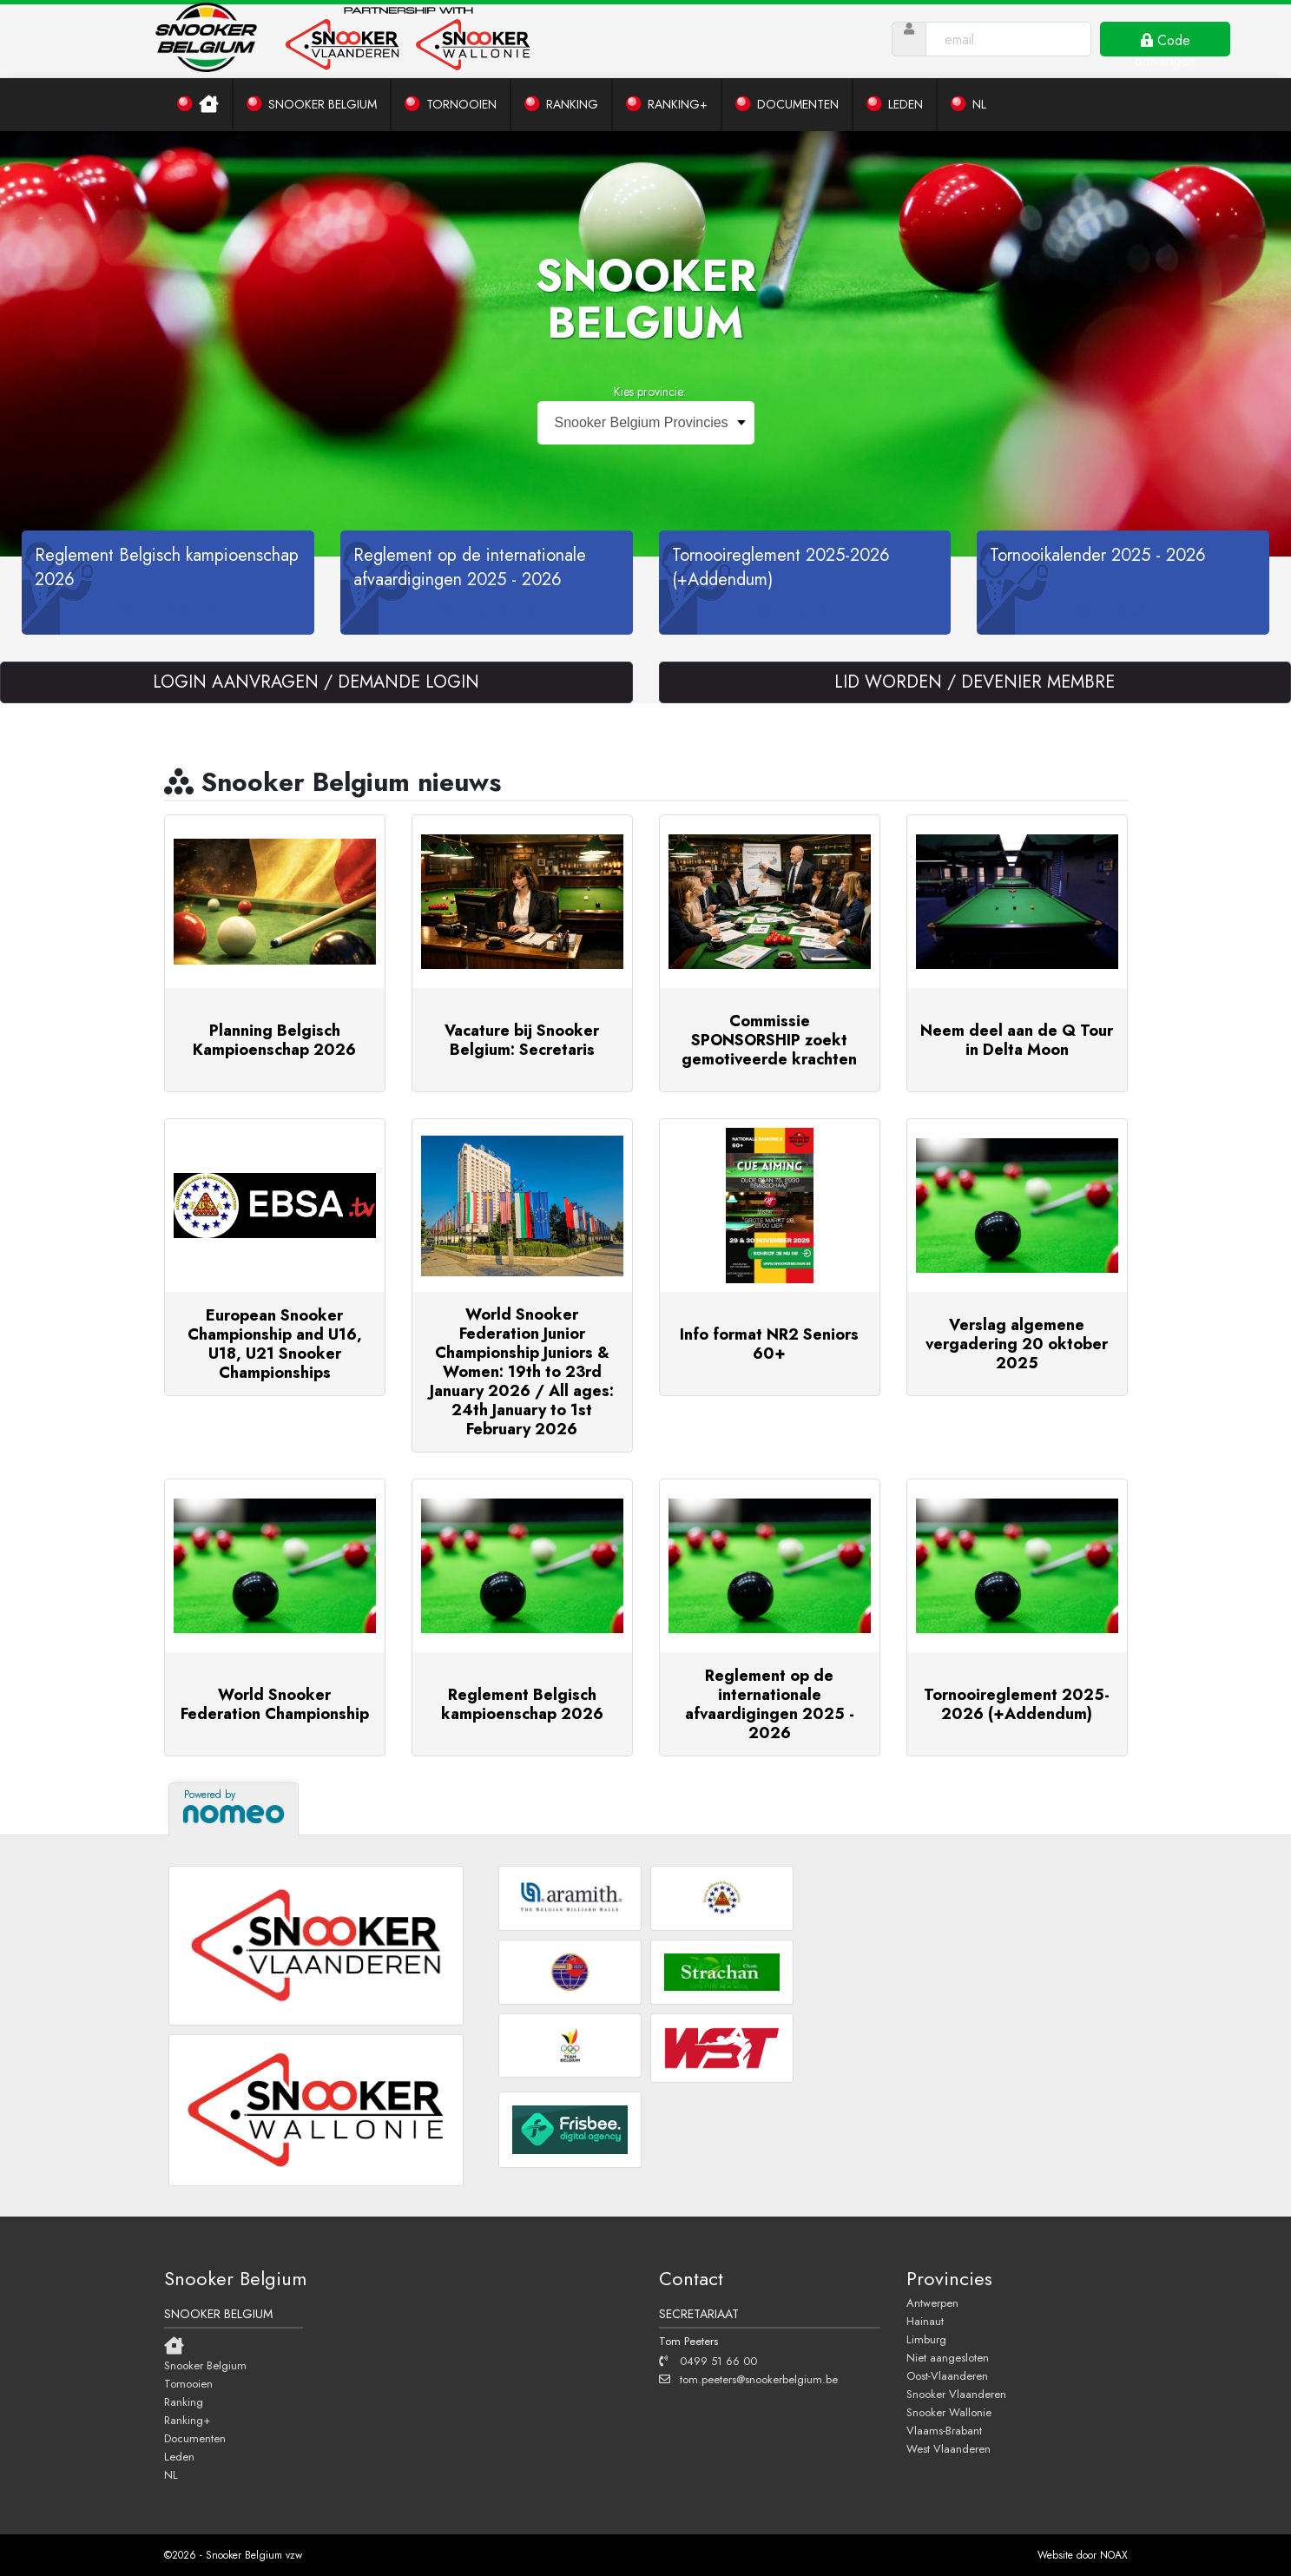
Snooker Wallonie (948, 2412)
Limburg (926, 2339)
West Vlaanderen (948, 2448)
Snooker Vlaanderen (956, 2393)
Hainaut (925, 2321)
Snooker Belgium (205, 2365)
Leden (179, 2456)
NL (171, 2474)
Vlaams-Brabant (944, 2430)
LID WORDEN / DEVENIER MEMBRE (974, 682)
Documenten (195, 2438)
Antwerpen (932, 2302)
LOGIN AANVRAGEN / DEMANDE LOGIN (316, 682)
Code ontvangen (1165, 43)
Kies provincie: (650, 391)
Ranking (183, 2401)
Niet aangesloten (947, 2357)
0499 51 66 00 (708, 2360)
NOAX (1114, 2555)
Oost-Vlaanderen (947, 2375)
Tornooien (188, 2383)
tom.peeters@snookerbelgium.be (748, 2379)
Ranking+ (187, 2420)
